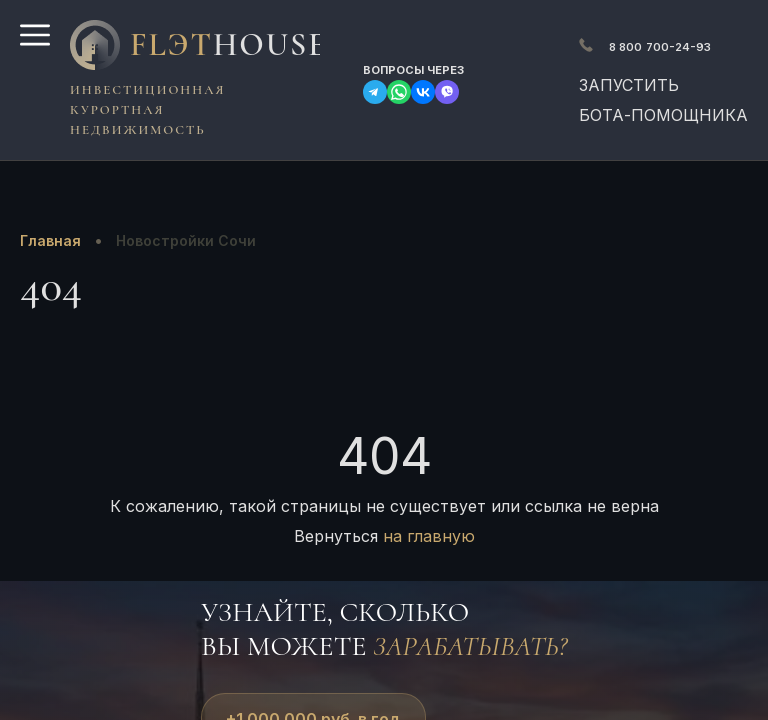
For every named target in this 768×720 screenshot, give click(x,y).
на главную (429, 536)
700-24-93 (660, 47)
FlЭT (220, 44)
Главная (50, 240)
